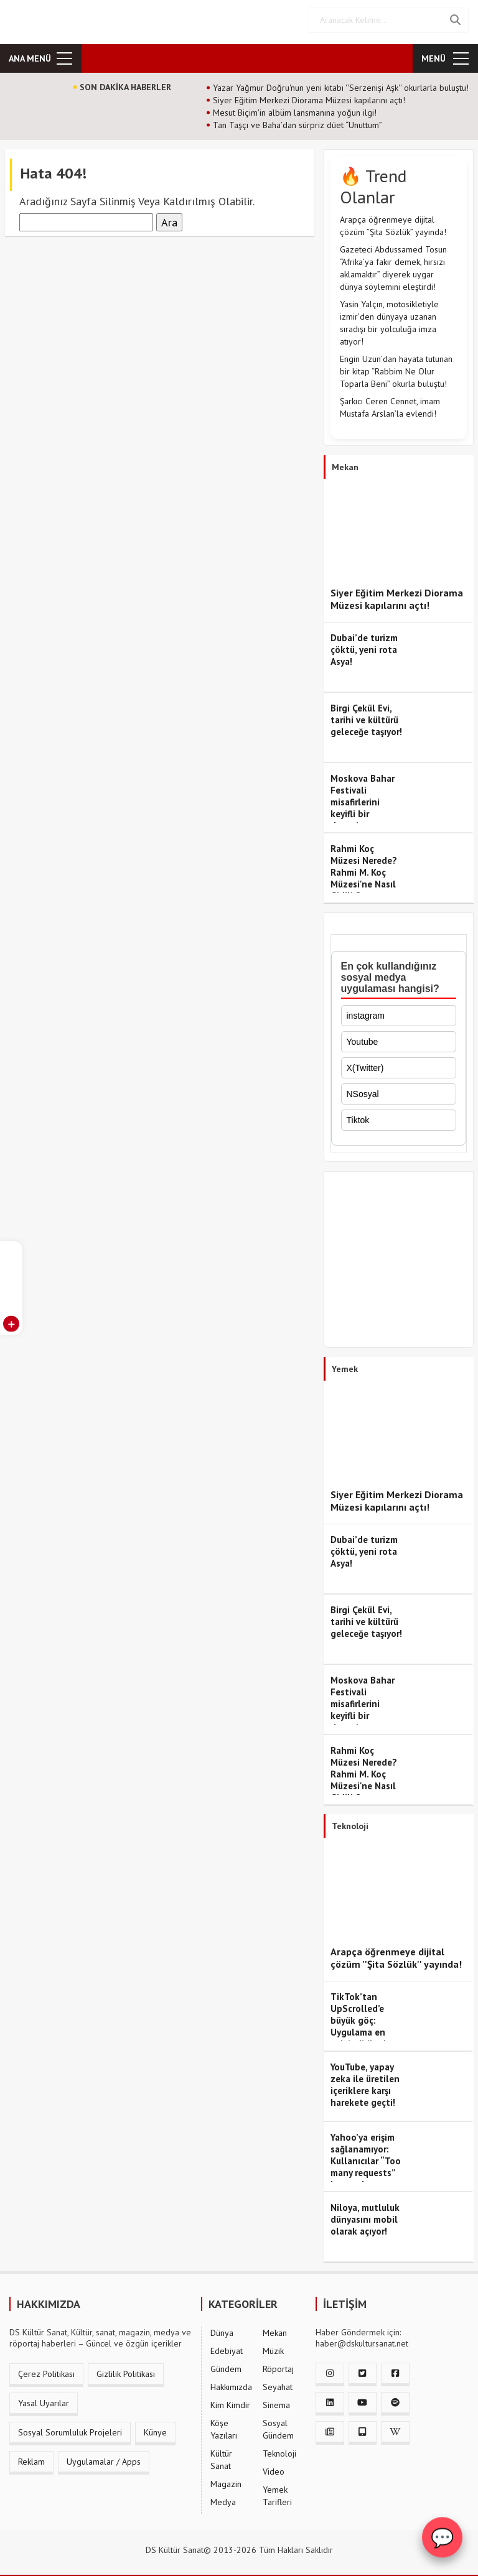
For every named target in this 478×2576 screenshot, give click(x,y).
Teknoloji (279, 2449)
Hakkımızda (231, 2382)
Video (273, 2467)
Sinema (276, 2400)
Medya (223, 2497)
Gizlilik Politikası (125, 2369)
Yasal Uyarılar (43, 2398)
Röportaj (278, 2364)
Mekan (275, 2328)
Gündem (225, 2364)
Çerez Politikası (46, 2369)
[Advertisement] (398, 1258)
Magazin (225, 2479)
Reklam (31, 2457)
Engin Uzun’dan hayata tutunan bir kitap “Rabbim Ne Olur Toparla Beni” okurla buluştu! (396, 367)
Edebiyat (226, 2346)
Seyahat (278, 2382)
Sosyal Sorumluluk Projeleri (70, 2428)
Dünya (221, 2328)
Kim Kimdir (230, 2400)
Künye (155, 2428)
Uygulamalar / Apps (104, 2457)
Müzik (273, 2346)
